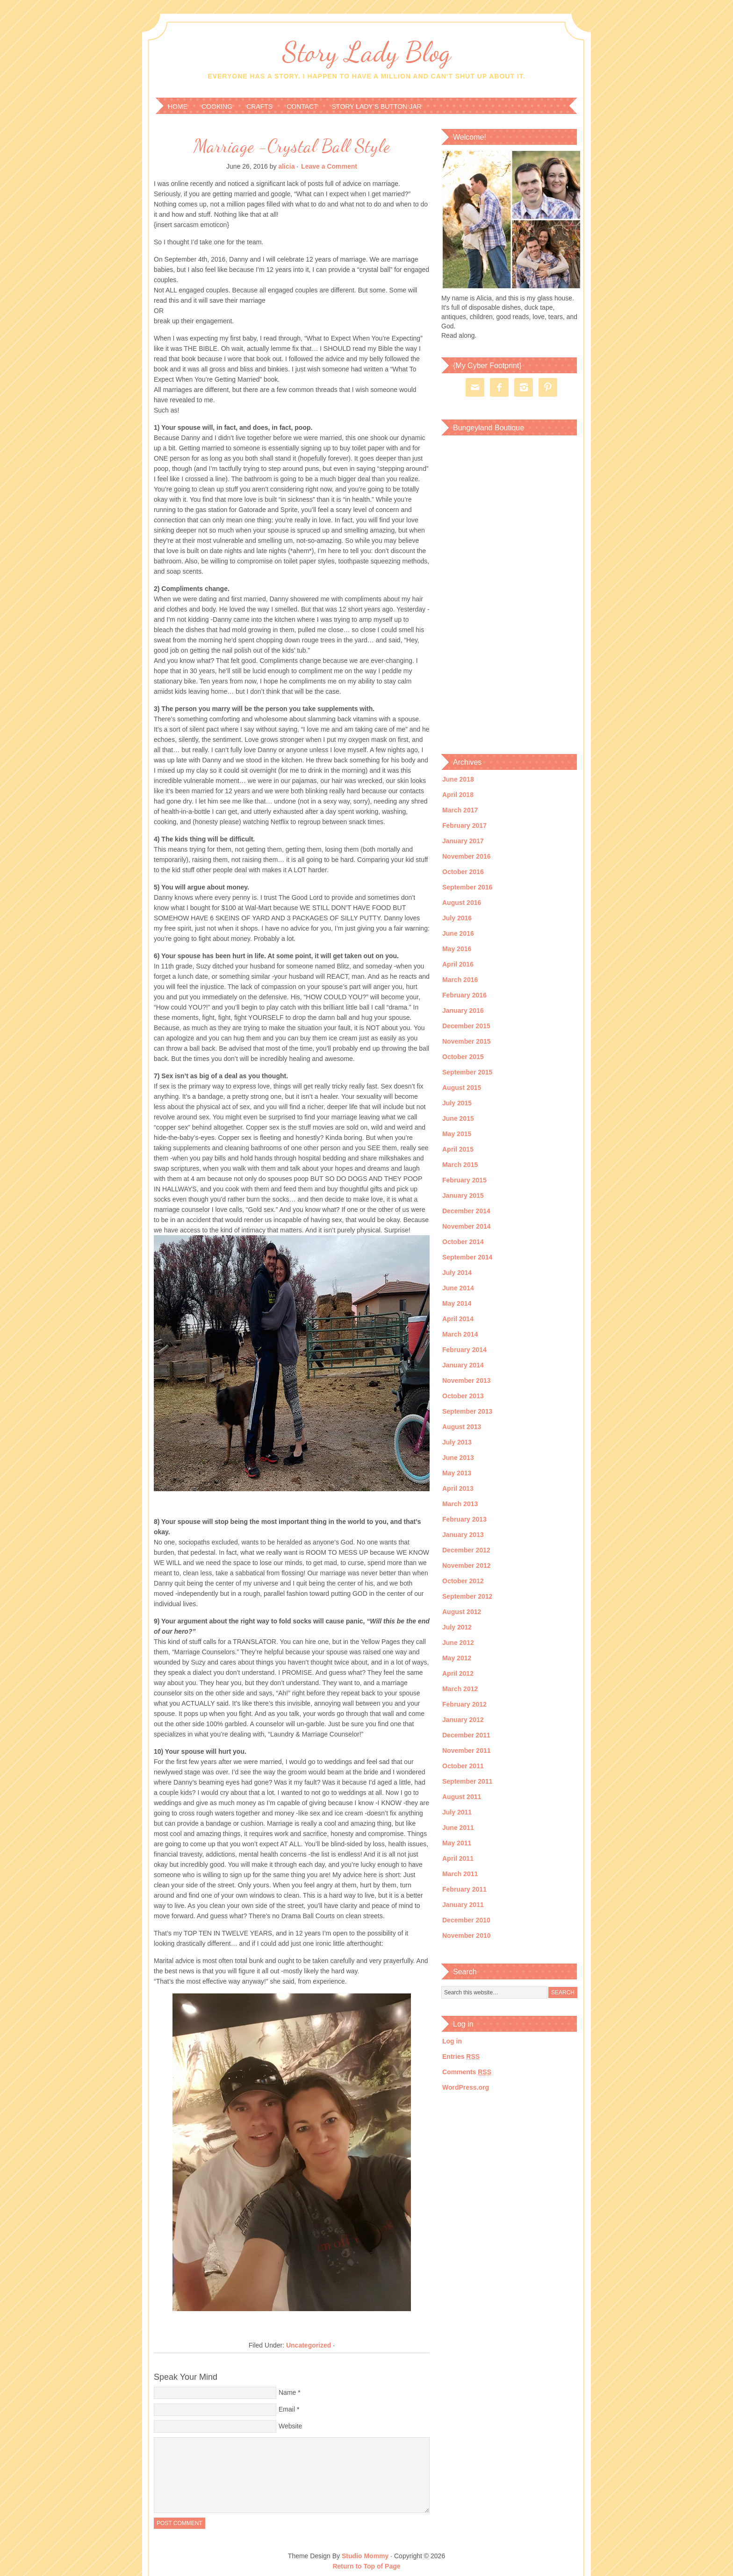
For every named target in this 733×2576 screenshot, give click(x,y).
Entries (461, 2056)
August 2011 (461, 1796)
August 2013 (461, 1426)
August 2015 (461, 1087)
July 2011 (457, 1812)
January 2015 (463, 1195)
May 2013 (456, 1473)
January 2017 (463, 841)
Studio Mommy (365, 2556)
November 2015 (466, 1041)
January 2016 (463, 1010)
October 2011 (463, 1766)
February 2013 (464, 1519)
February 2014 (464, 1349)
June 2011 (458, 1827)
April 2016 (458, 964)
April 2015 (458, 1149)
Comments (466, 2072)
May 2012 (456, 1658)
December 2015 (466, 1026)
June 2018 (458, 779)
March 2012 (460, 1689)
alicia (286, 166)
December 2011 (466, 1735)
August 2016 (461, 902)
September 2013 (467, 1411)
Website (290, 2426)
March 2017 (460, 810)
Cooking (216, 106)
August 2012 (461, 1611)
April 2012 (458, 1673)
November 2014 (466, 1226)
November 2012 (466, 1565)
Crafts (259, 106)
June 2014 (458, 1288)
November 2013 (466, 1380)
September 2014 (467, 1257)
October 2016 (463, 871)
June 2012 (458, 1642)
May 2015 (456, 1134)
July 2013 (457, 1442)
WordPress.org (465, 2087)
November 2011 (466, 1750)
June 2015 (458, 1118)
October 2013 (463, 1396)
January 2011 (463, 1904)
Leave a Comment (329, 166)
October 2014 (463, 1241)
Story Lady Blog (366, 52)
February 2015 (464, 1180)
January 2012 (463, 1719)
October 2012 (463, 1581)
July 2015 (457, 1103)
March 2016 (460, 979)
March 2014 (460, 1334)
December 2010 (466, 1920)
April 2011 (458, 1858)
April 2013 (458, 1488)
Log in (452, 2041)
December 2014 (466, 1211)
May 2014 (456, 1303)
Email (287, 2409)
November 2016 (466, 856)
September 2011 (467, 1781)
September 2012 (467, 1596)
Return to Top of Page (366, 2566)
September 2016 (467, 887)
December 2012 (466, 1550)
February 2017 (464, 825)
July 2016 (457, 918)
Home (177, 106)
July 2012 (457, 1627)
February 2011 (464, 1889)
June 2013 (458, 1457)
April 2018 (458, 794)
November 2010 (466, 1935)
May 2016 (456, 949)
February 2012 (464, 1704)
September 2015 (467, 1072)
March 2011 (460, 1874)
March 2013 (460, 1504)
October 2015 (463, 1056)
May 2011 (456, 1843)
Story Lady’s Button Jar (377, 106)
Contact (302, 106)
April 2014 (458, 1319)
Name (287, 2392)
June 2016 (458, 933)
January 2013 (463, 1534)
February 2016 (464, 995)
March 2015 (460, 1164)
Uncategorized (308, 2345)
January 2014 (463, 1365)
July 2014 (457, 1272)
